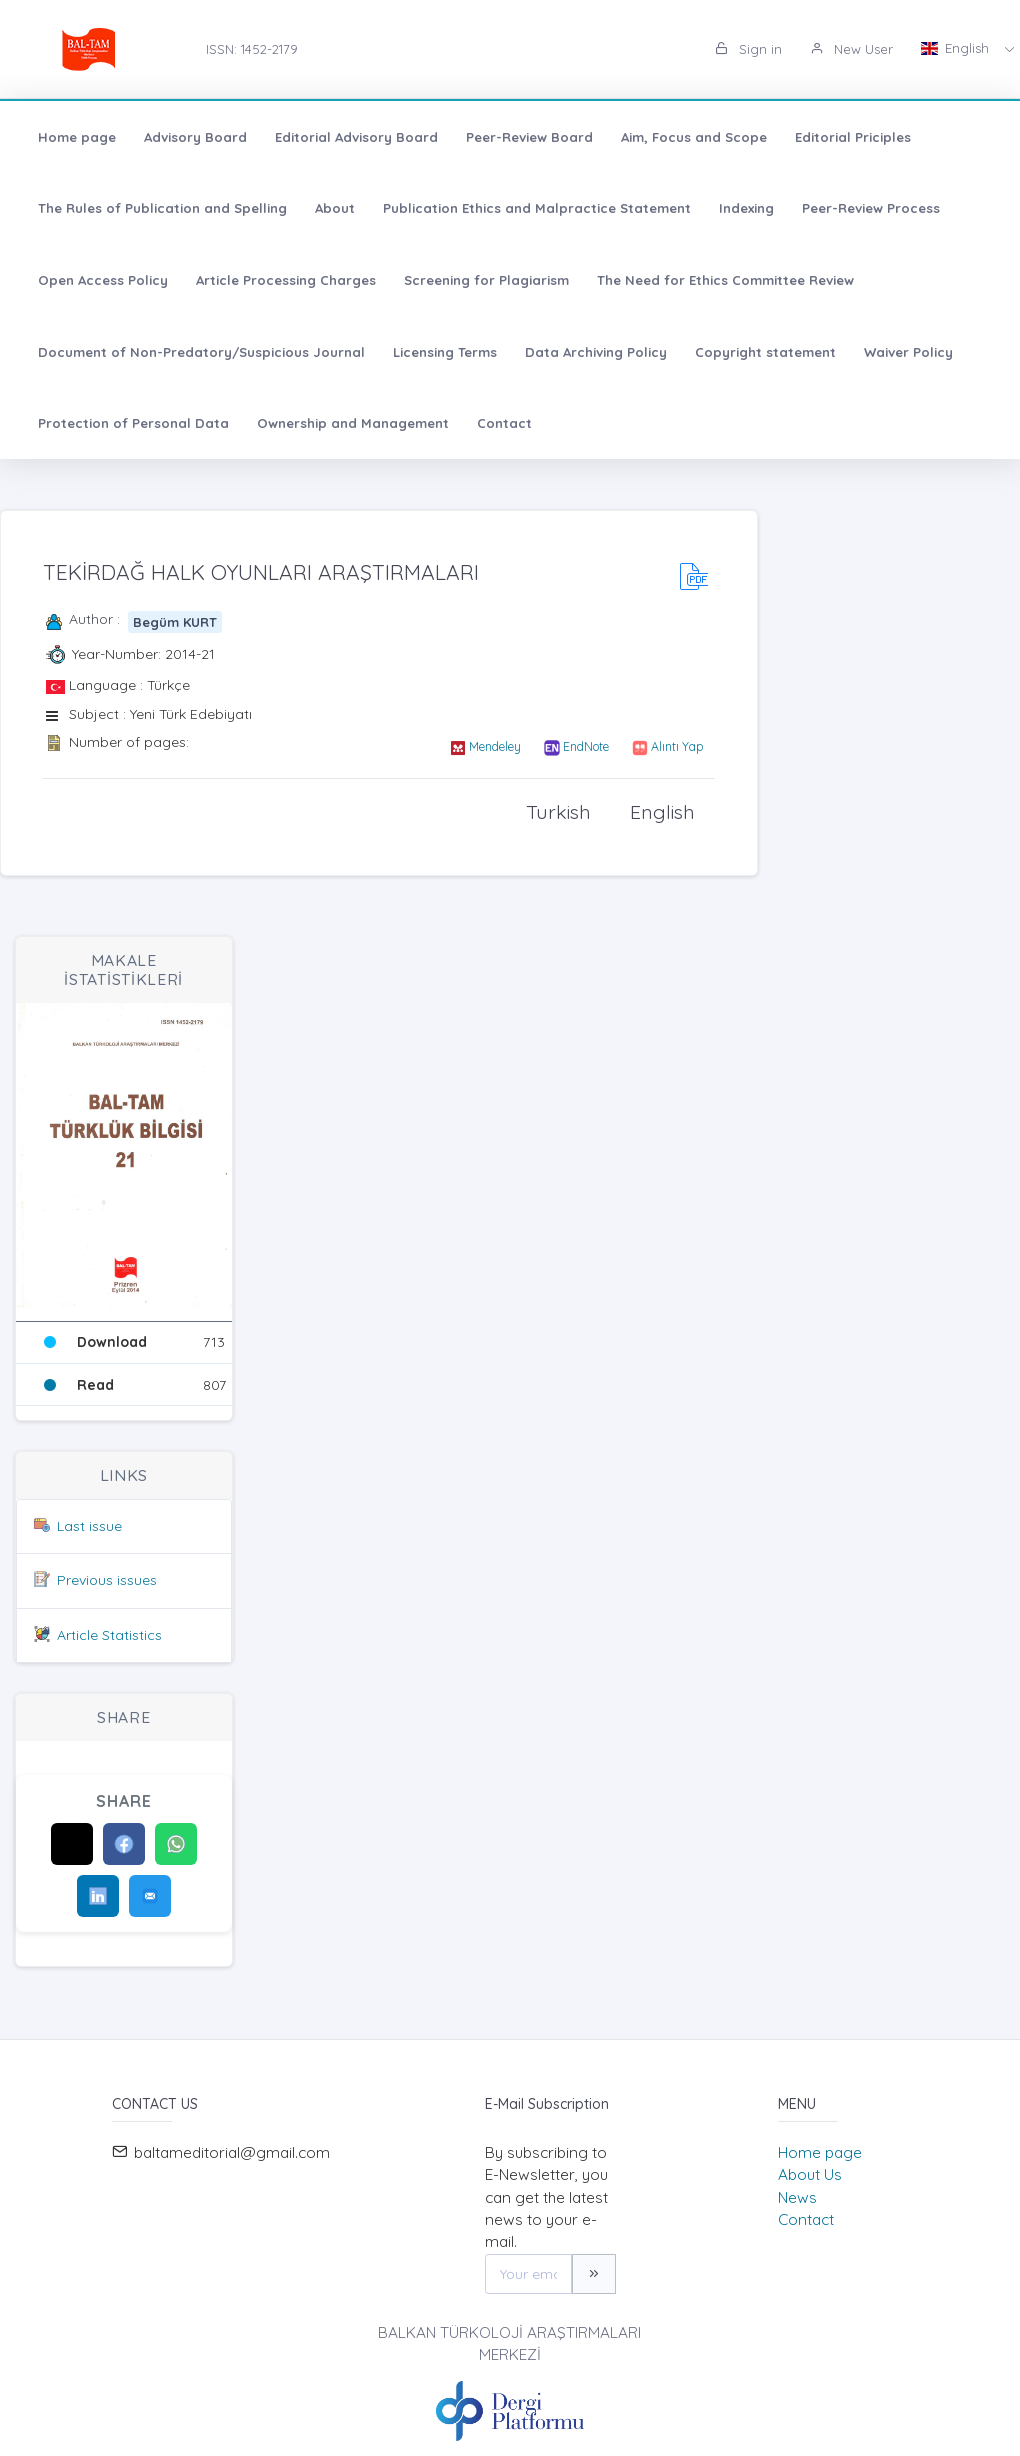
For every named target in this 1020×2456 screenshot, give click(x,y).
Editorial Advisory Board (356, 137)
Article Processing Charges (286, 280)
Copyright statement (765, 352)
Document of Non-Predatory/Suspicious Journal (201, 352)
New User (851, 49)
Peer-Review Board (529, 137)
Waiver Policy (908, 352)
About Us (810, 2174)
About (335, 208)
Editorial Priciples (853, 137)
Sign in (748, 49)
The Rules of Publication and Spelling (162, 208)
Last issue (89, 1526)
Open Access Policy (103, 280)
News (797, 2197)
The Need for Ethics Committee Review (725, 280)
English (957, 48)
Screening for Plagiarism (486, 280)
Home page (77, 137)
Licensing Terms (445, 352)
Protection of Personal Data (133, 423)
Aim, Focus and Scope (694, 137)
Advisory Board (195, 137)
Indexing (746, 208)
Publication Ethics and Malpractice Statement (537, 208)
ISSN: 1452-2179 (252, 49)
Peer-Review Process (871, 208)
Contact (504, 423)
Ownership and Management (353, 423)
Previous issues (107, 1580)
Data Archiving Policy (596, 352)
